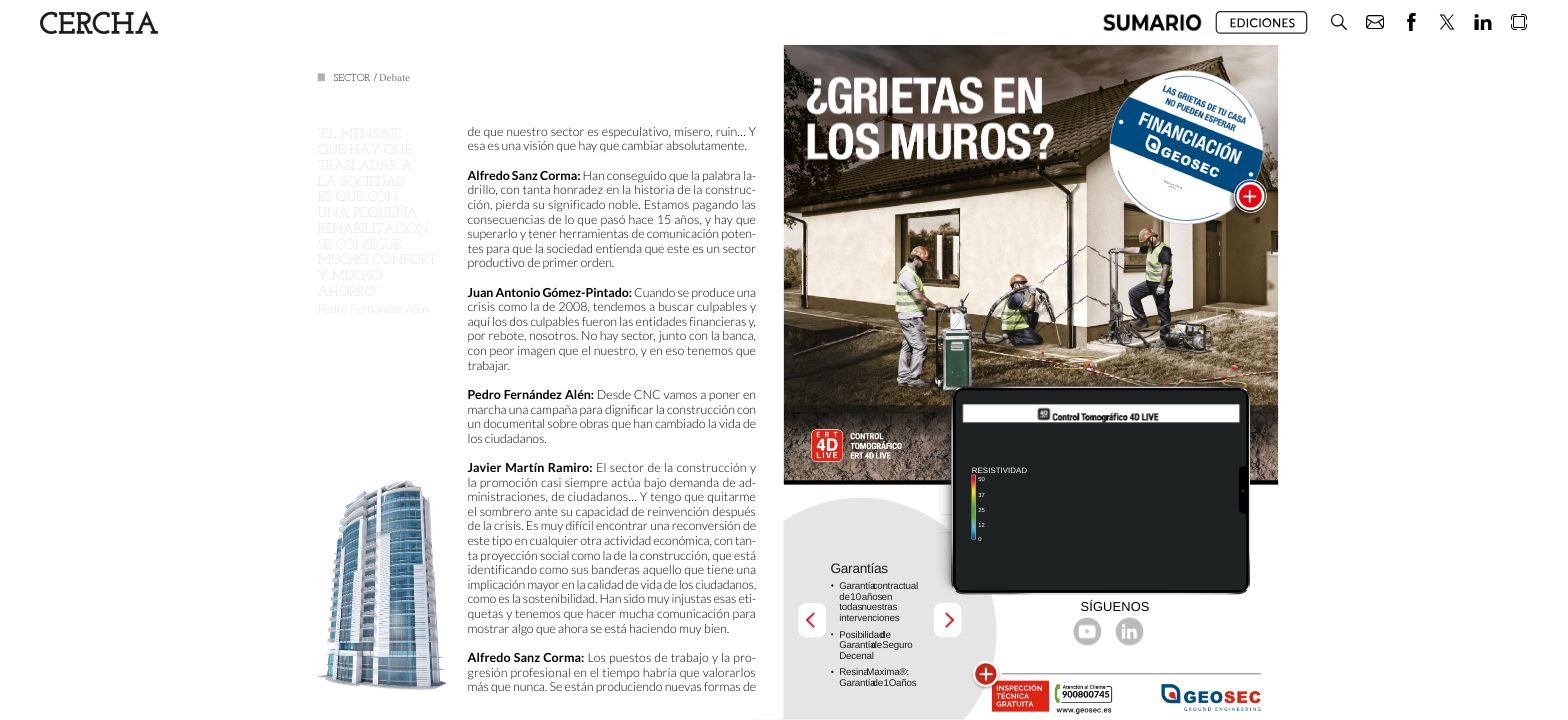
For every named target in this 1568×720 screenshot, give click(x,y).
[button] (1152, 22)
